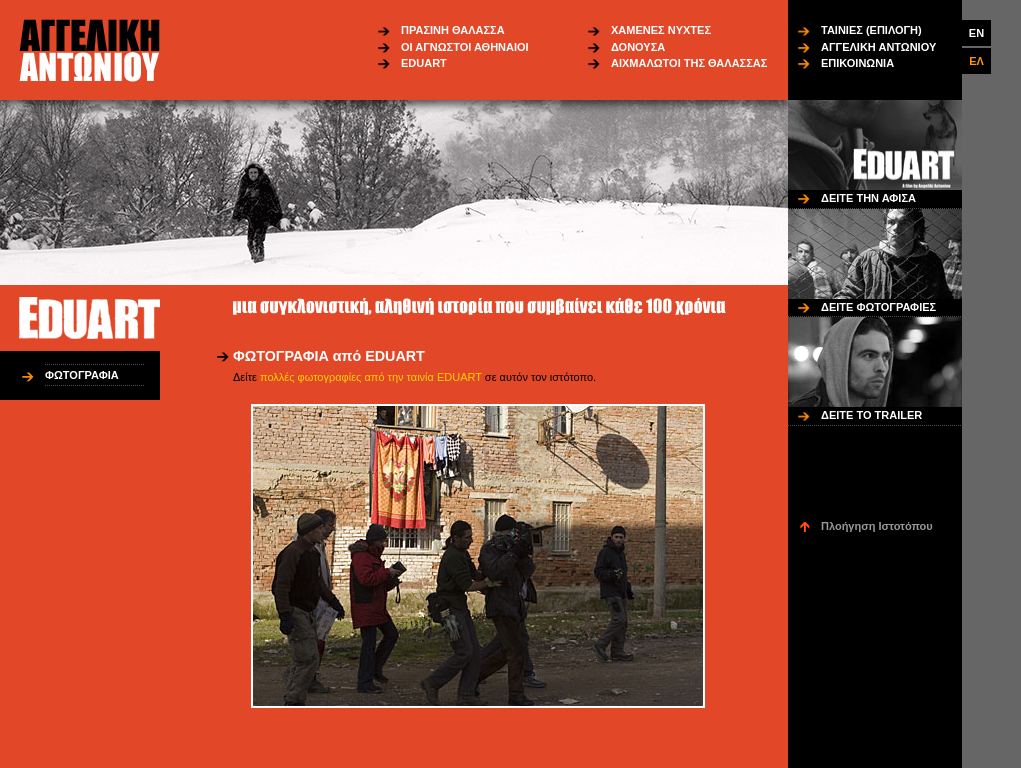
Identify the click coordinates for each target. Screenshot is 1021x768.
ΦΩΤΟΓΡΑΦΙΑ (82, 375)
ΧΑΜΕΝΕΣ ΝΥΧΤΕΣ (661, 30)
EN (976, 33)
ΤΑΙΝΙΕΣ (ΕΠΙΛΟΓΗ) (871, 30)
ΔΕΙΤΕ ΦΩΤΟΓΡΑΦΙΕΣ (878, 307)
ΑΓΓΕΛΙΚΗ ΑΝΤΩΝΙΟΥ (878, 47)
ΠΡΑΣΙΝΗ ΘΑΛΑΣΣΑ (453, 30)
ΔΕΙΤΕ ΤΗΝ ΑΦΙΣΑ (868, 198)
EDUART (424, 63)
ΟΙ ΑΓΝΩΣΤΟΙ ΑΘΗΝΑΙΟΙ (465, 47)
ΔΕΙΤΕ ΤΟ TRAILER (871, 415)
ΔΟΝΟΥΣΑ (638, 47)
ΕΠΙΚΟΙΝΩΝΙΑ (857, 63)
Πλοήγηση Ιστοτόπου (877, 526)
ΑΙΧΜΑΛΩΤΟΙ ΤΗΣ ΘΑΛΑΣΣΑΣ (689, 63)
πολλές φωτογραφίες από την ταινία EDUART (371, 377)
